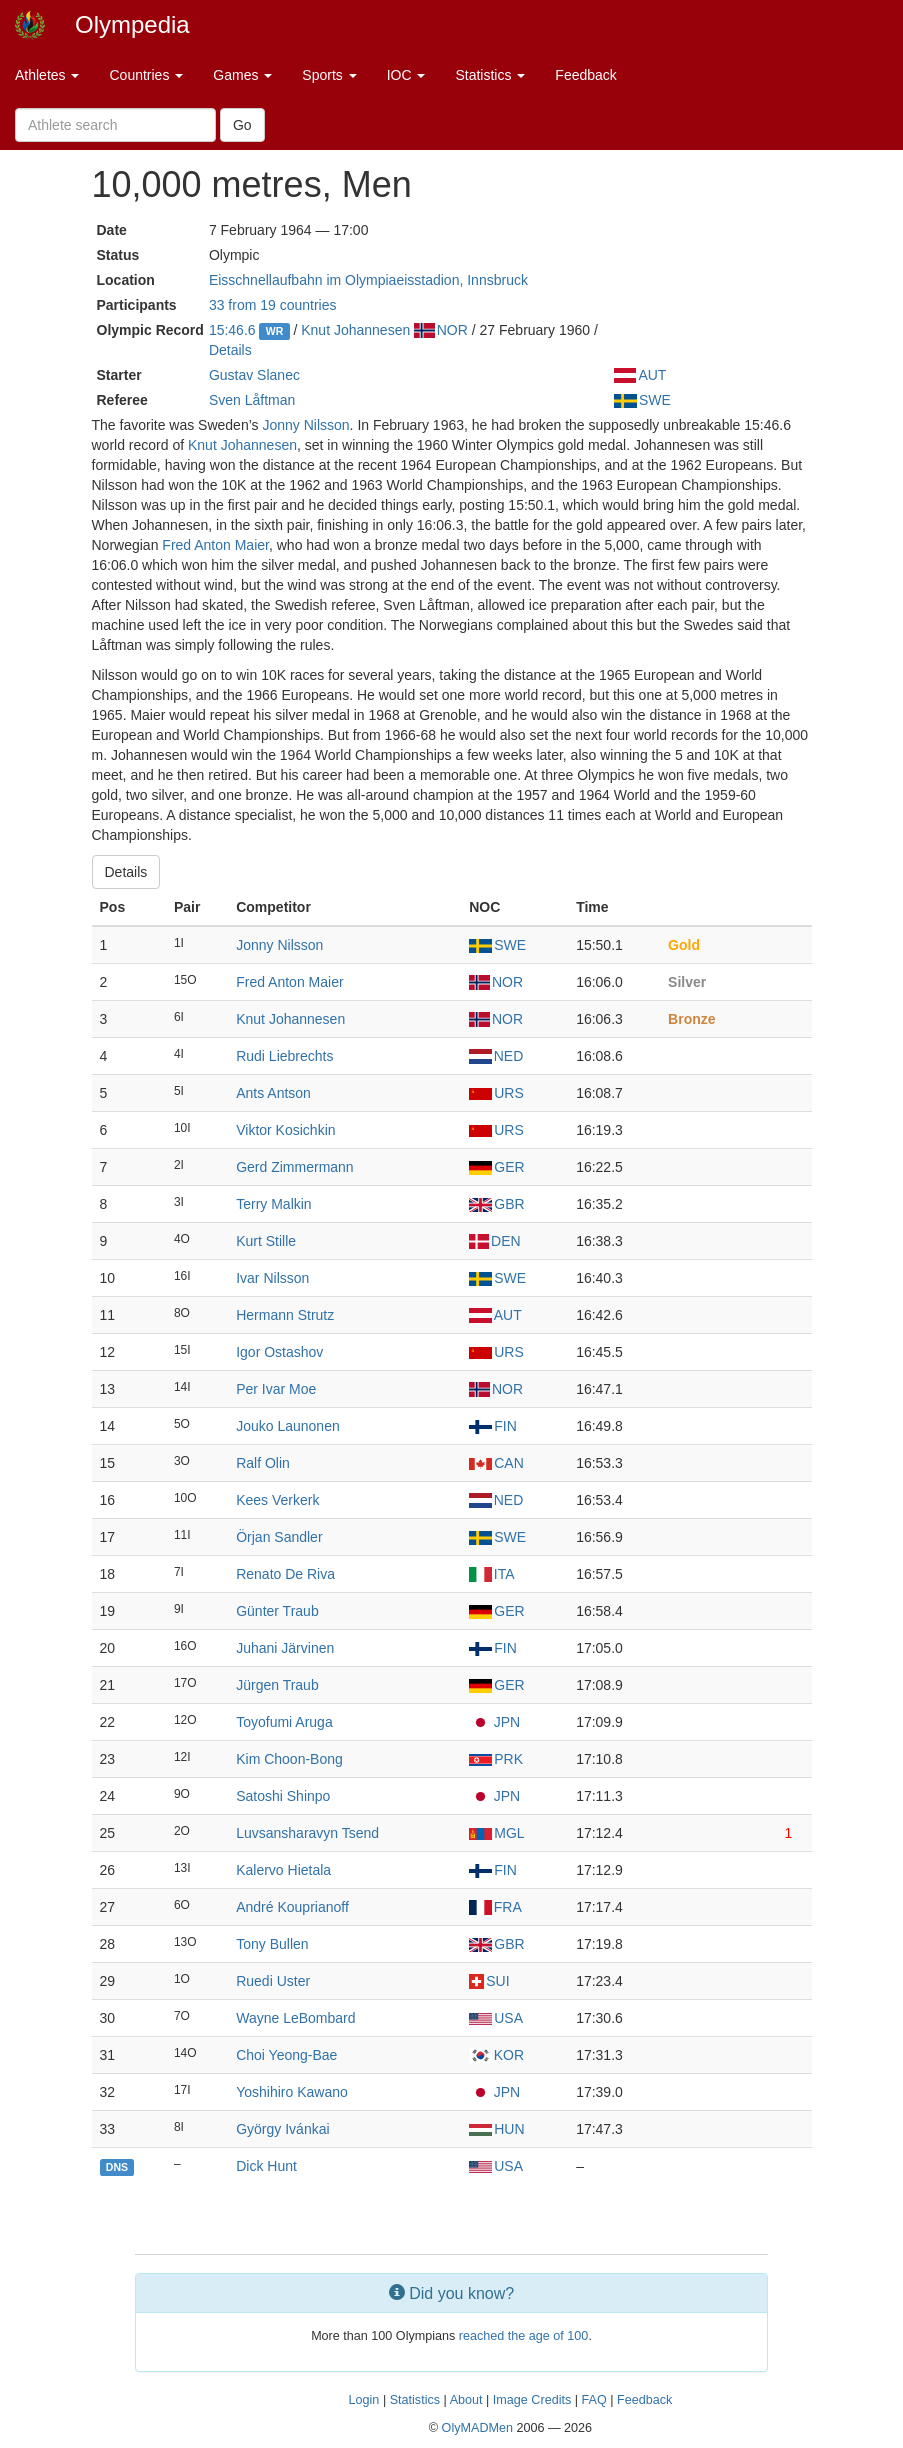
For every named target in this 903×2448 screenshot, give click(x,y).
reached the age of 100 (524, 2336)
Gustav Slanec (254, 375)
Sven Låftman (252, 400)
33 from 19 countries (273, 305)
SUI (489, 1981)
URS (496, 1093)
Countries (146, 75)
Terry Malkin (273, 1204)
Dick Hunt (266, 2166)
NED (496, 1056)
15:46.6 (232, 330)
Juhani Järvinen (285, 1648)
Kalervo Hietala (283, 1870)
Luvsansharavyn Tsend (307, 1833)
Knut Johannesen (355, 330)
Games (242, 75)
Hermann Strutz (285, 1315)
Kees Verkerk (277, 1500)
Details (230, 350)
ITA (491, 1574)
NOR (441, 330)
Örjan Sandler (279, 1537)
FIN (493, 1426)
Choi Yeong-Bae (286, 2055)
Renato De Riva (285, 1574)
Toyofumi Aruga (284, 1722)
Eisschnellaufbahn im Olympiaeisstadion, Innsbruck (368, 280)
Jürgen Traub (277, 1685)
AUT (640, 375)
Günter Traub (277, 1611)
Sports (329, 75)
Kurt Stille (266, 1241)
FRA (495, 1907)
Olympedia (132, 24)
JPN (494, 1722)
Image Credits (532, 2400)
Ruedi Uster (273, 1981)
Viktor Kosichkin (285, 1130)
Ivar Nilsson (272, 1278)
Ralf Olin (263, 1463)
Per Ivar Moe (276, 1389)
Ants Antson (273, 1093)
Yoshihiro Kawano (292, 2092)
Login (364, 2400)
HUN (496, 2129)
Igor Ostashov (279, 1352)
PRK (496, 1759)
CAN (496, 1463)
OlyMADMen (477, 2428)
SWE (642, 400)
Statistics (490, 75)
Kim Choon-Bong (289, 1759)
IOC (406, 75)
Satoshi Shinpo (283, 1796)
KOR (496, 2055)
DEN (494, 1241)
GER (496, 1167)
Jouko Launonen (288, 1426)
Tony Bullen (272, 1944)
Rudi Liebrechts (284, 1056)
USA (496, 2018)
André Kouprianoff (292, 1907)
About (466, 2400)
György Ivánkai (282, 2129)
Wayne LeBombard (295, 2018)
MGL (496, 1833)
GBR (496, 1204)
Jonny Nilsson (305, 425)
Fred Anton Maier (215, 545)
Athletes (47, 75)
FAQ (594, 2400)
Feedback (585, 75)
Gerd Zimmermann (294, 1167)
